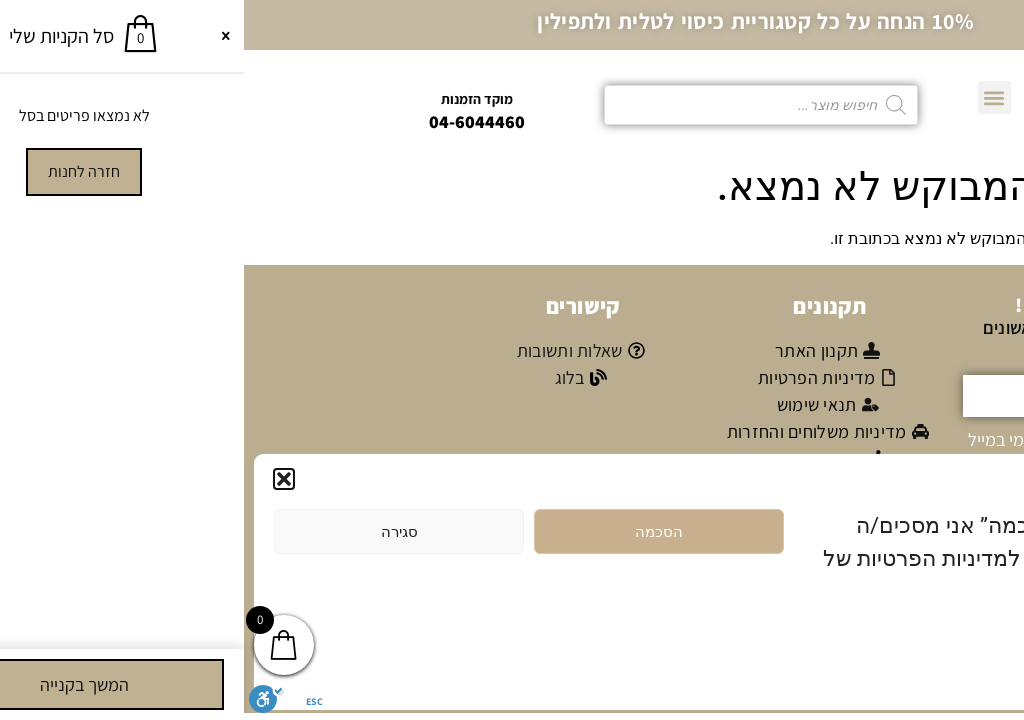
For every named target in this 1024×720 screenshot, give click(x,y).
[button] (40, 479)
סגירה (155, 532)
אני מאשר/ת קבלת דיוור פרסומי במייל (850, 438)
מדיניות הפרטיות (908, 639)
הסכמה (415, 532)
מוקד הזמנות (233, 99)
